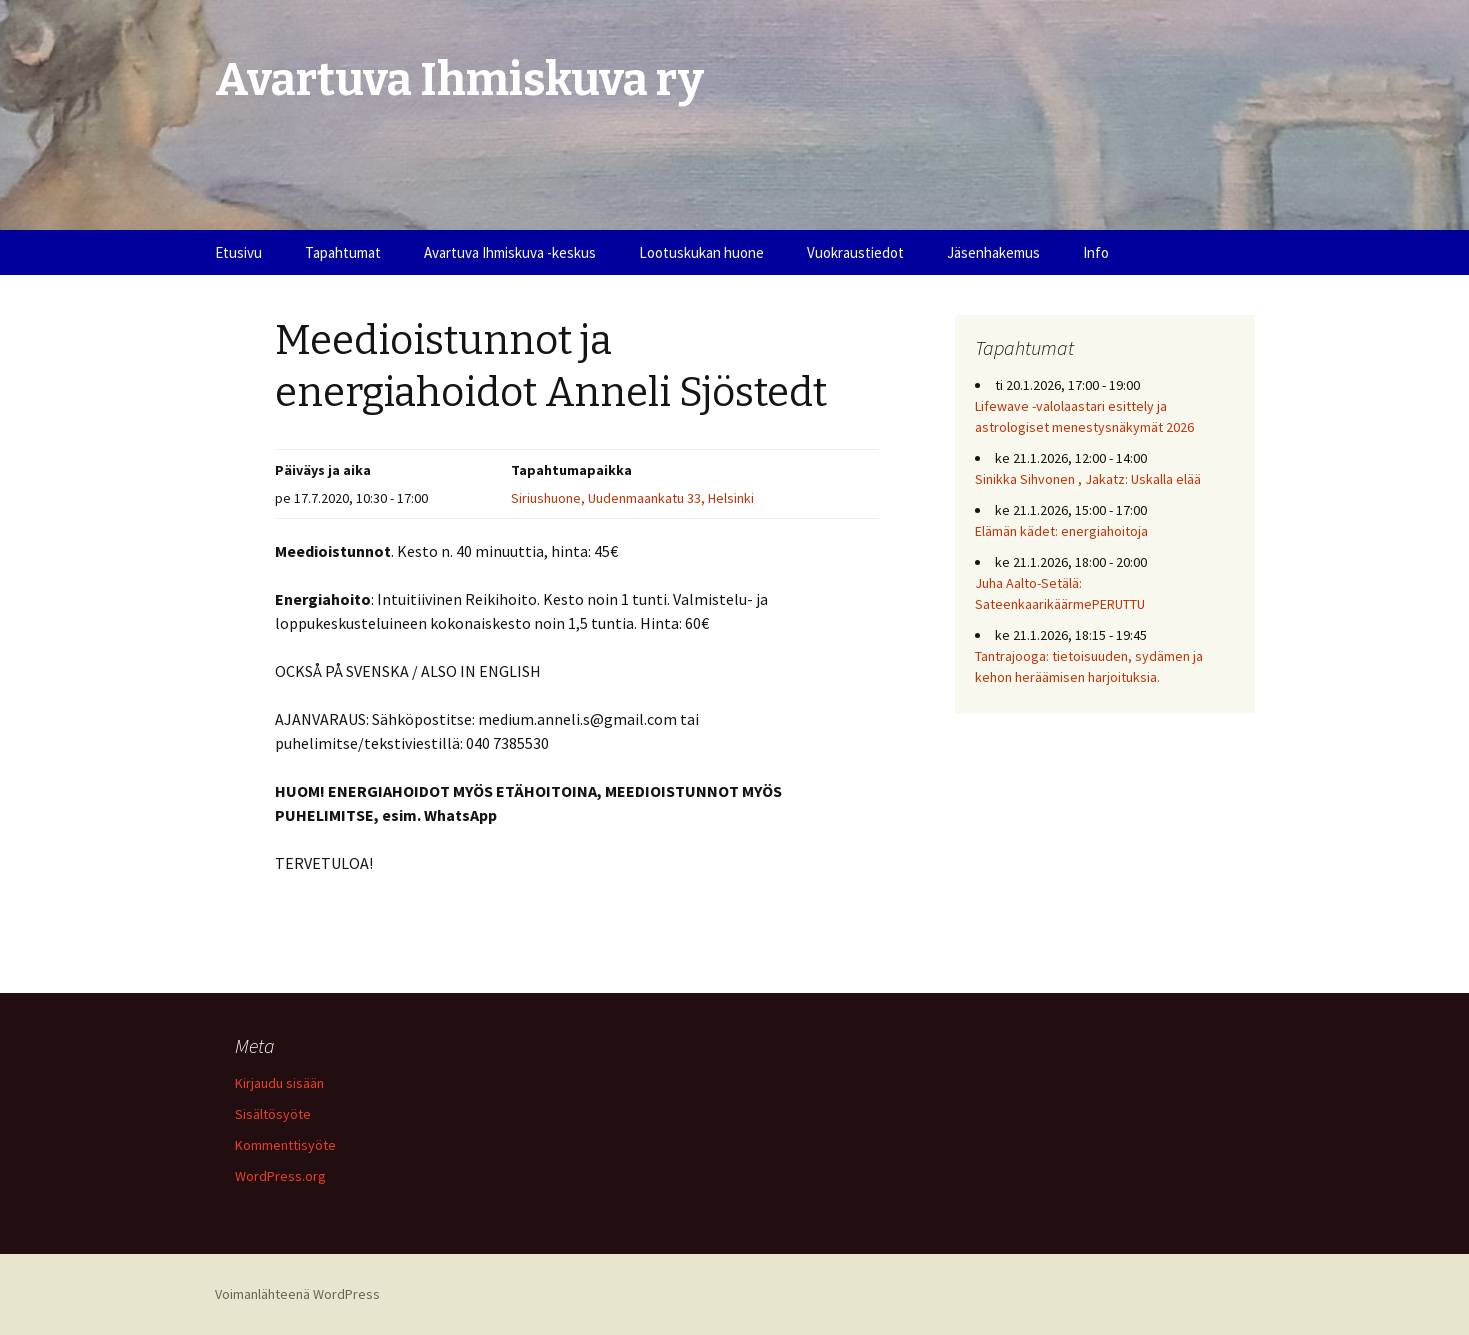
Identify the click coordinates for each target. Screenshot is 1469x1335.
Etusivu (238, 252)
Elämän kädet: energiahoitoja (1061, 531)
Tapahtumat (343, 252)
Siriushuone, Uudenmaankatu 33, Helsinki (632, 498)
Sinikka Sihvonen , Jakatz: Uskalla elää (1088, 479)
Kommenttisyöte (285, 1145)
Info (1096, 252)
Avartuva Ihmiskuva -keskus (510, 252)
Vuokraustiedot (855, 252)
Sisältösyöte (273, 1114)
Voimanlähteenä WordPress (297, 1294)
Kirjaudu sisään (279, 1083)
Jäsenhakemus (993, 252)
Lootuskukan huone (701, 252)
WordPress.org (280, 1176)
